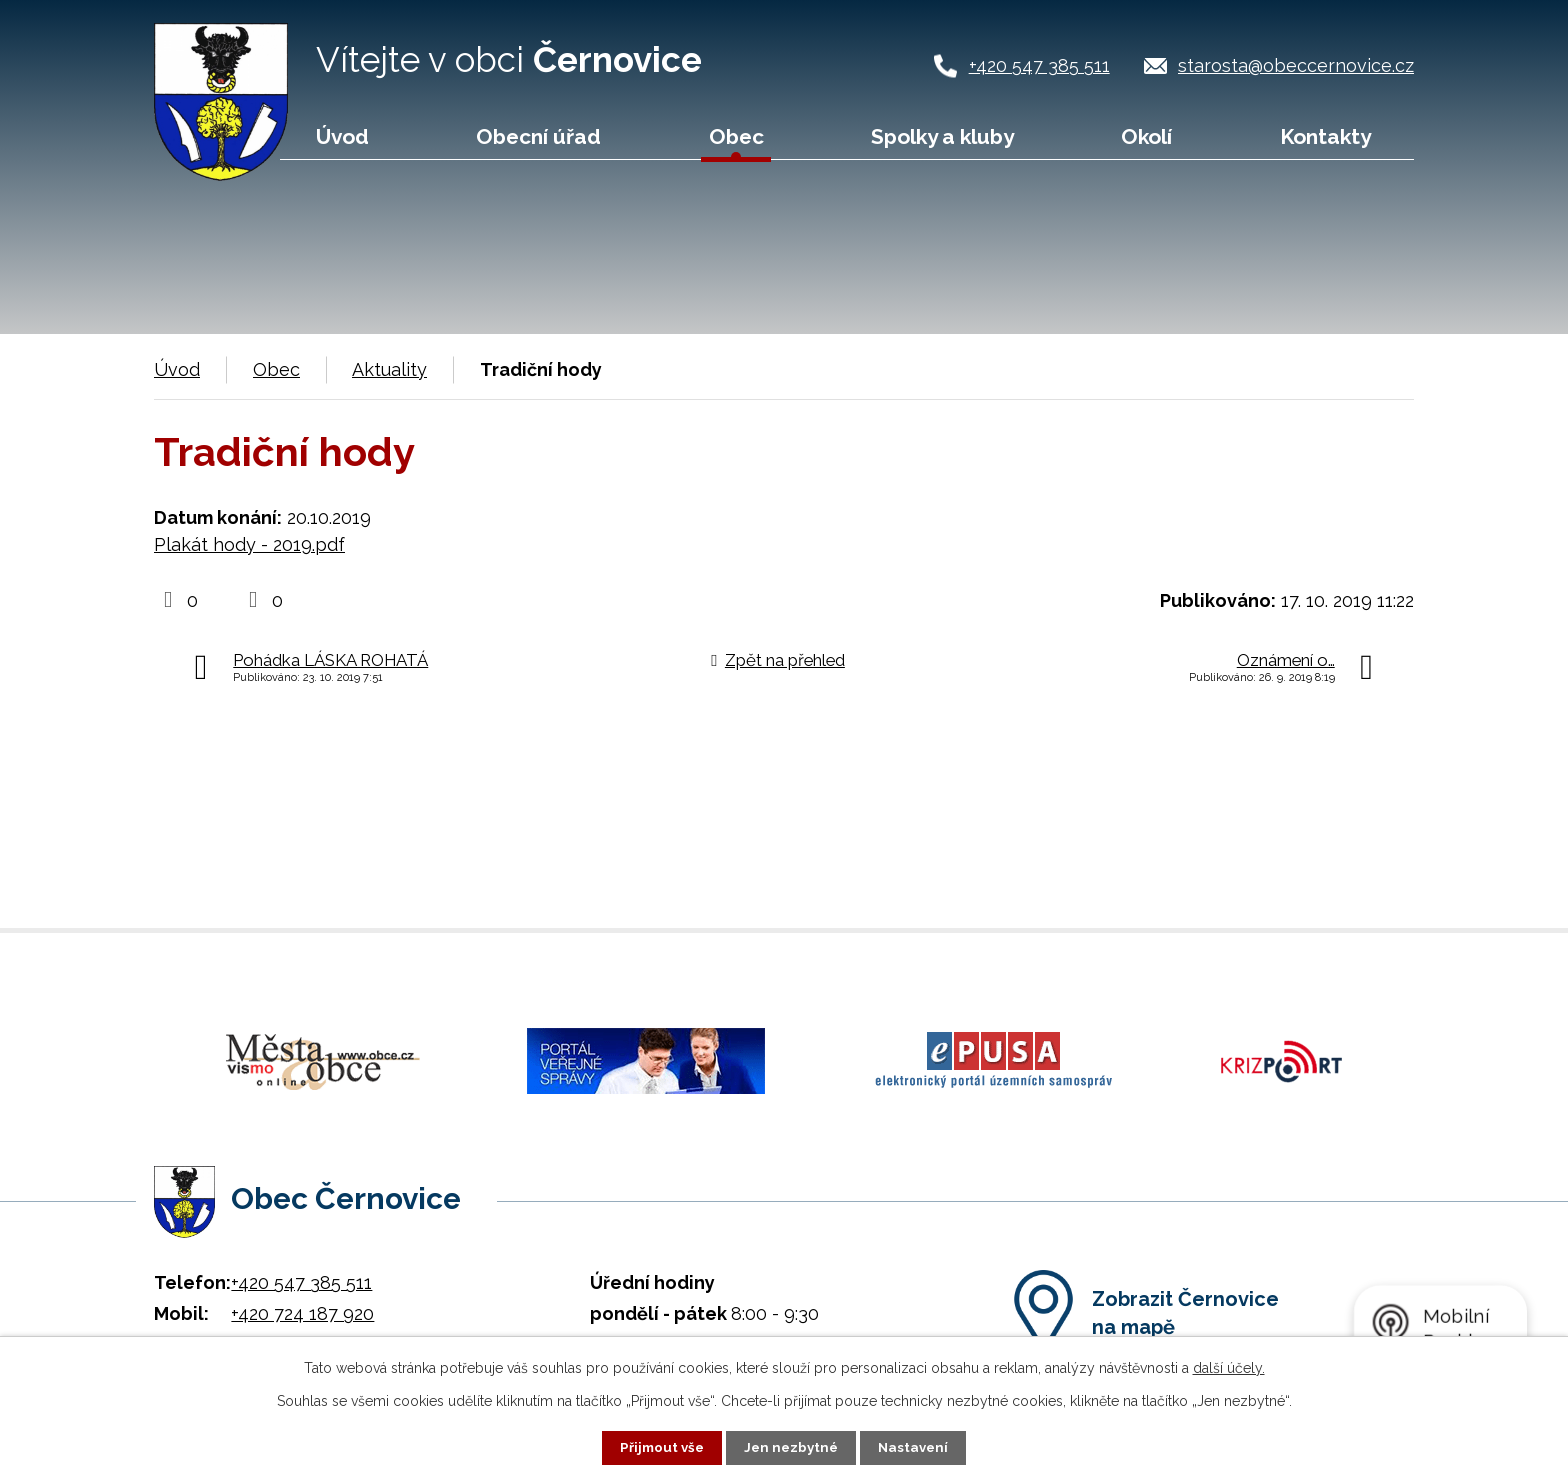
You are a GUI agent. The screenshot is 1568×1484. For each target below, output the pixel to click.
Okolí (1146, 136)
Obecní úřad (538, 136)
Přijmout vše (659, 1447)
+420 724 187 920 (302, 1302)
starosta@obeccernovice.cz (1296, 65)
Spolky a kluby (942, 136)
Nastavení (917, 1447)
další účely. (1229, 1367)
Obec (736, 136)
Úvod (342, 136)
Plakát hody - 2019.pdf (249, 544)
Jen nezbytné (792, 1447)
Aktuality (389, 369)
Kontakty (1325, 136)
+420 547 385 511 (1039, 65)
